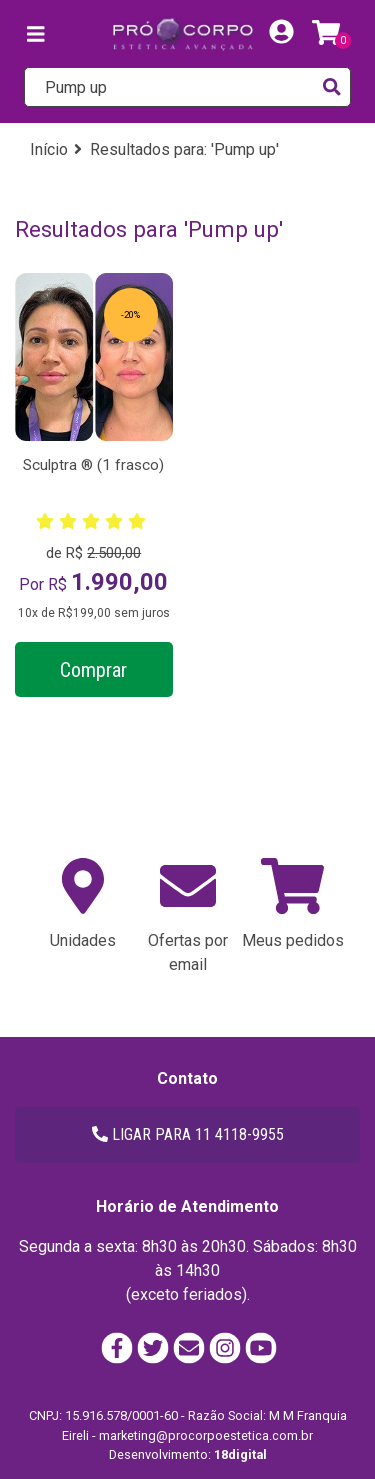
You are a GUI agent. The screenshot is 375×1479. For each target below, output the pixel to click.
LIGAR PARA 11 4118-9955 (188, 1134)
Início (49, 149)
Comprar (93, 670)
